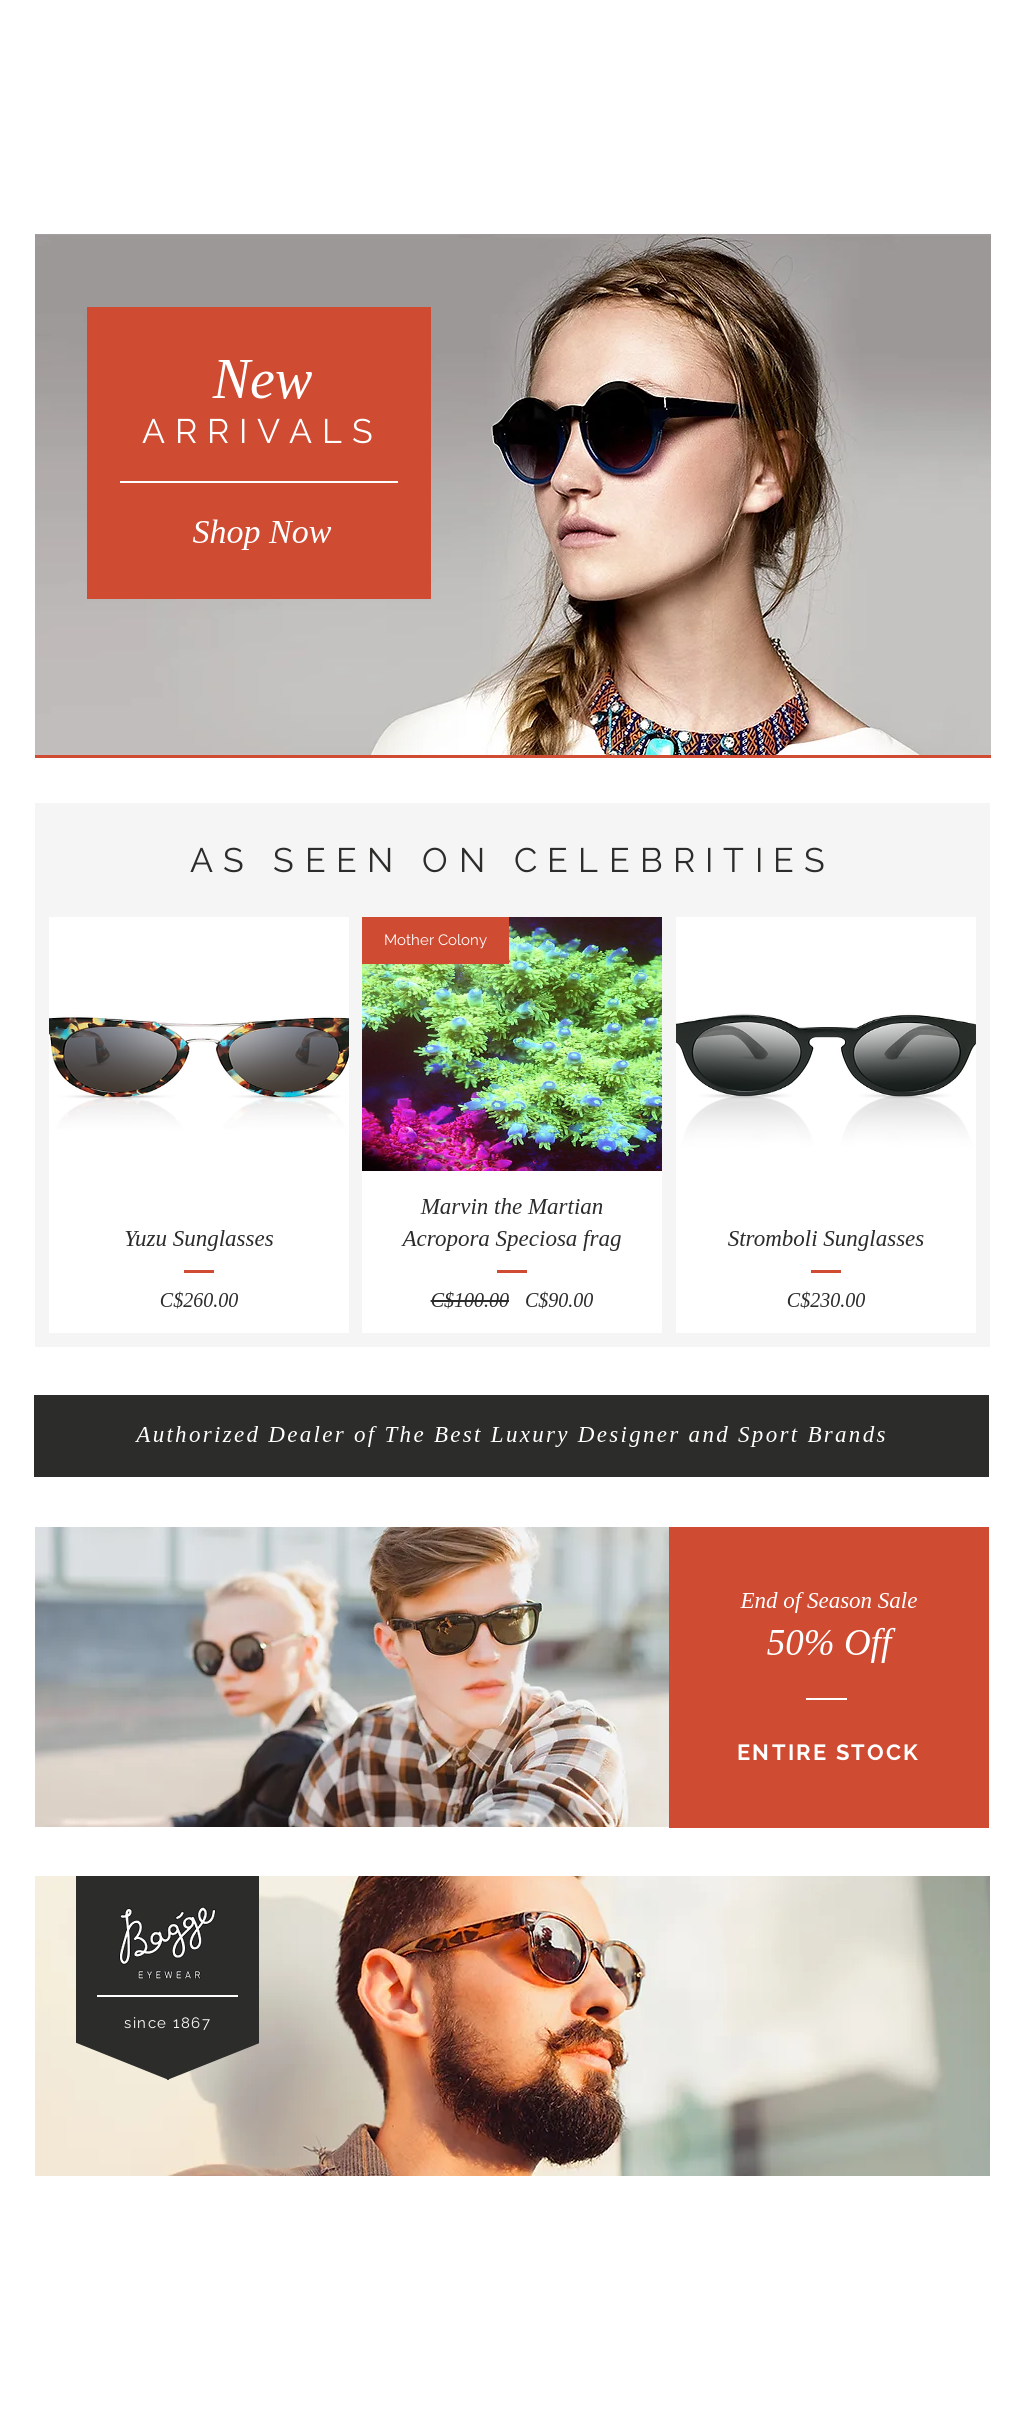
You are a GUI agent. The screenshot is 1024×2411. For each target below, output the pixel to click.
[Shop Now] (262, 532)
